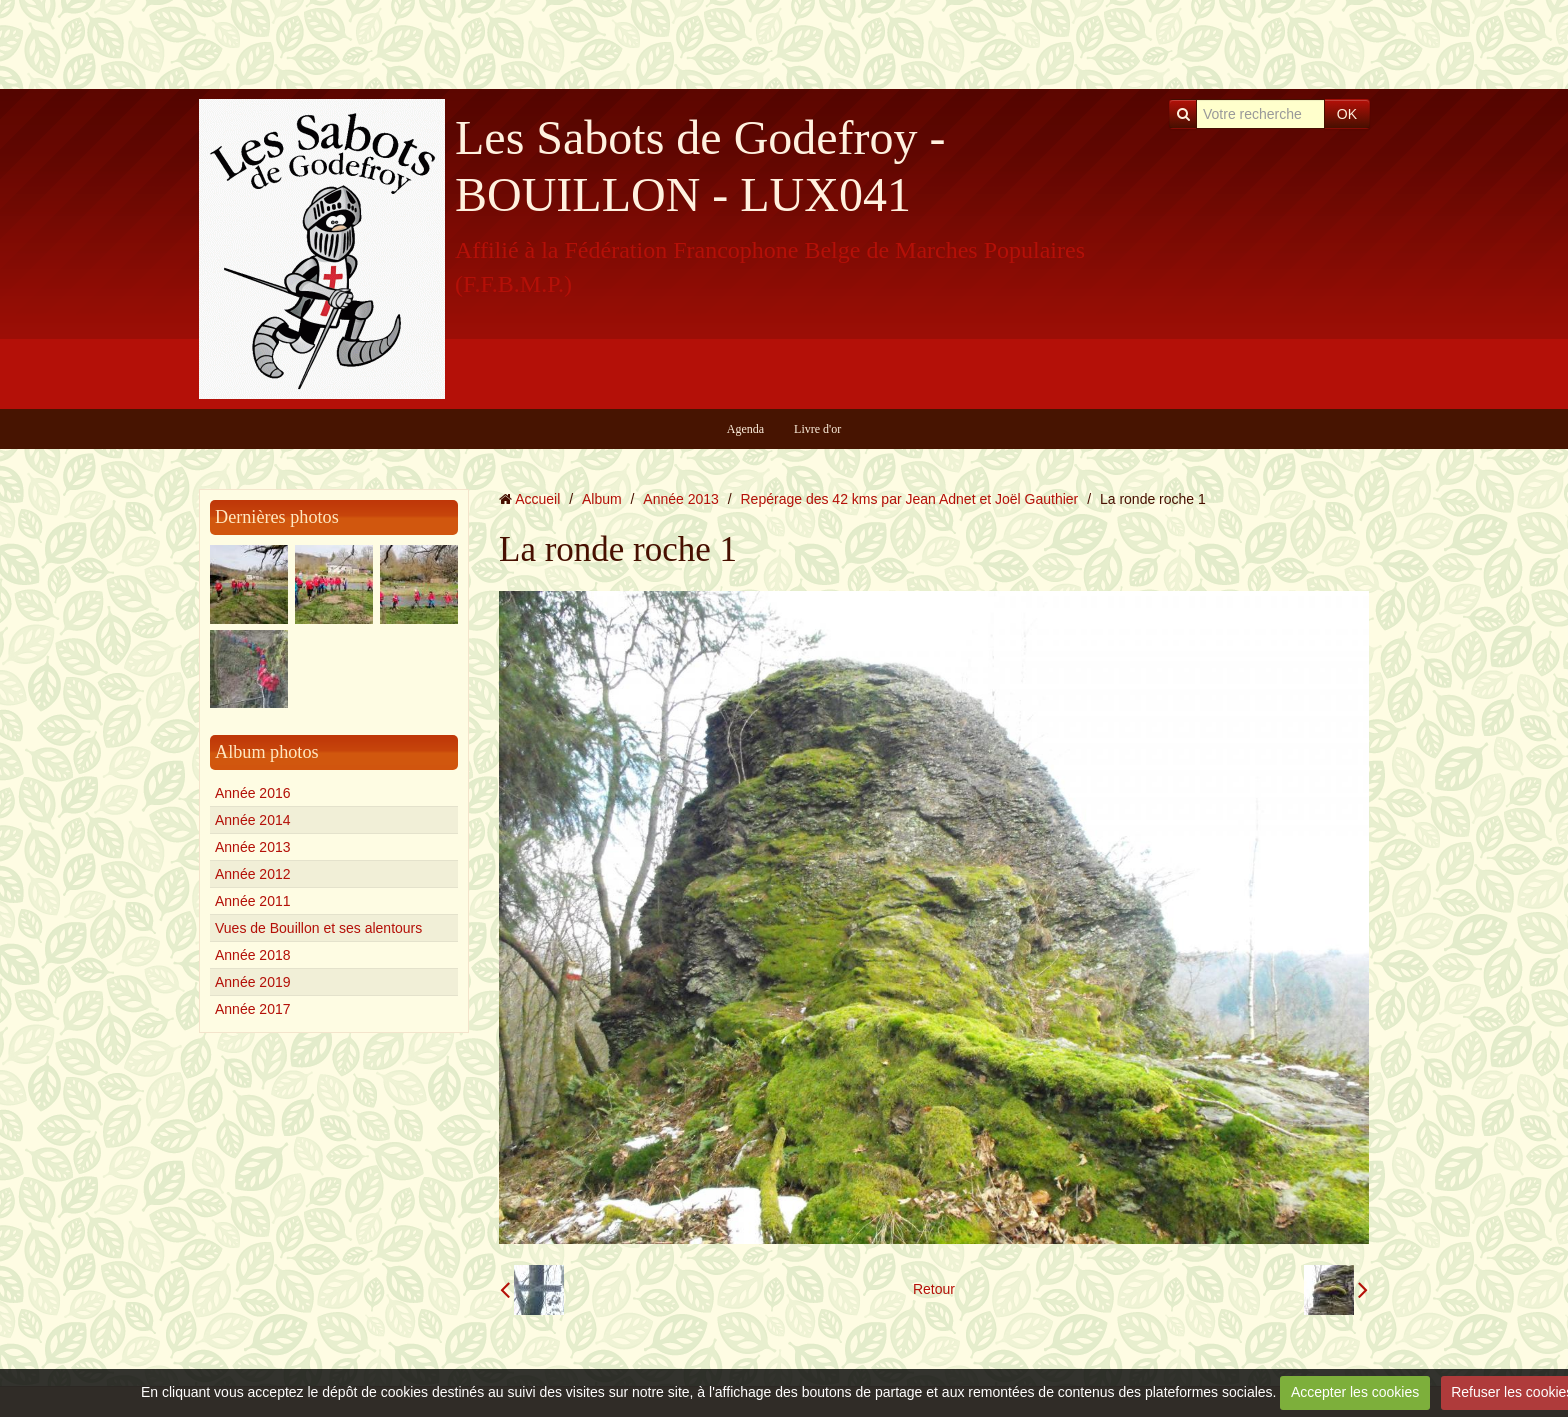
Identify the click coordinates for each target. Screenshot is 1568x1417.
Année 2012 (253, 874)
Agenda (745, 429)
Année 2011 (253, 901)
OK (1347, 114)
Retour (934, 1289)
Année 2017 (253, 1009)
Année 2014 (253, 820)
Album (602, 499)
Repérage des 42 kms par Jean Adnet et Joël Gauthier (910, 499)
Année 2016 (253, 793)
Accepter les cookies (1355, 1392)
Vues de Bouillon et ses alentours (318, 928)
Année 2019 (253, 982)
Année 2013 (253, 847)
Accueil (537, 499)
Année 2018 (253, 955)
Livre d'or (817, 429)
